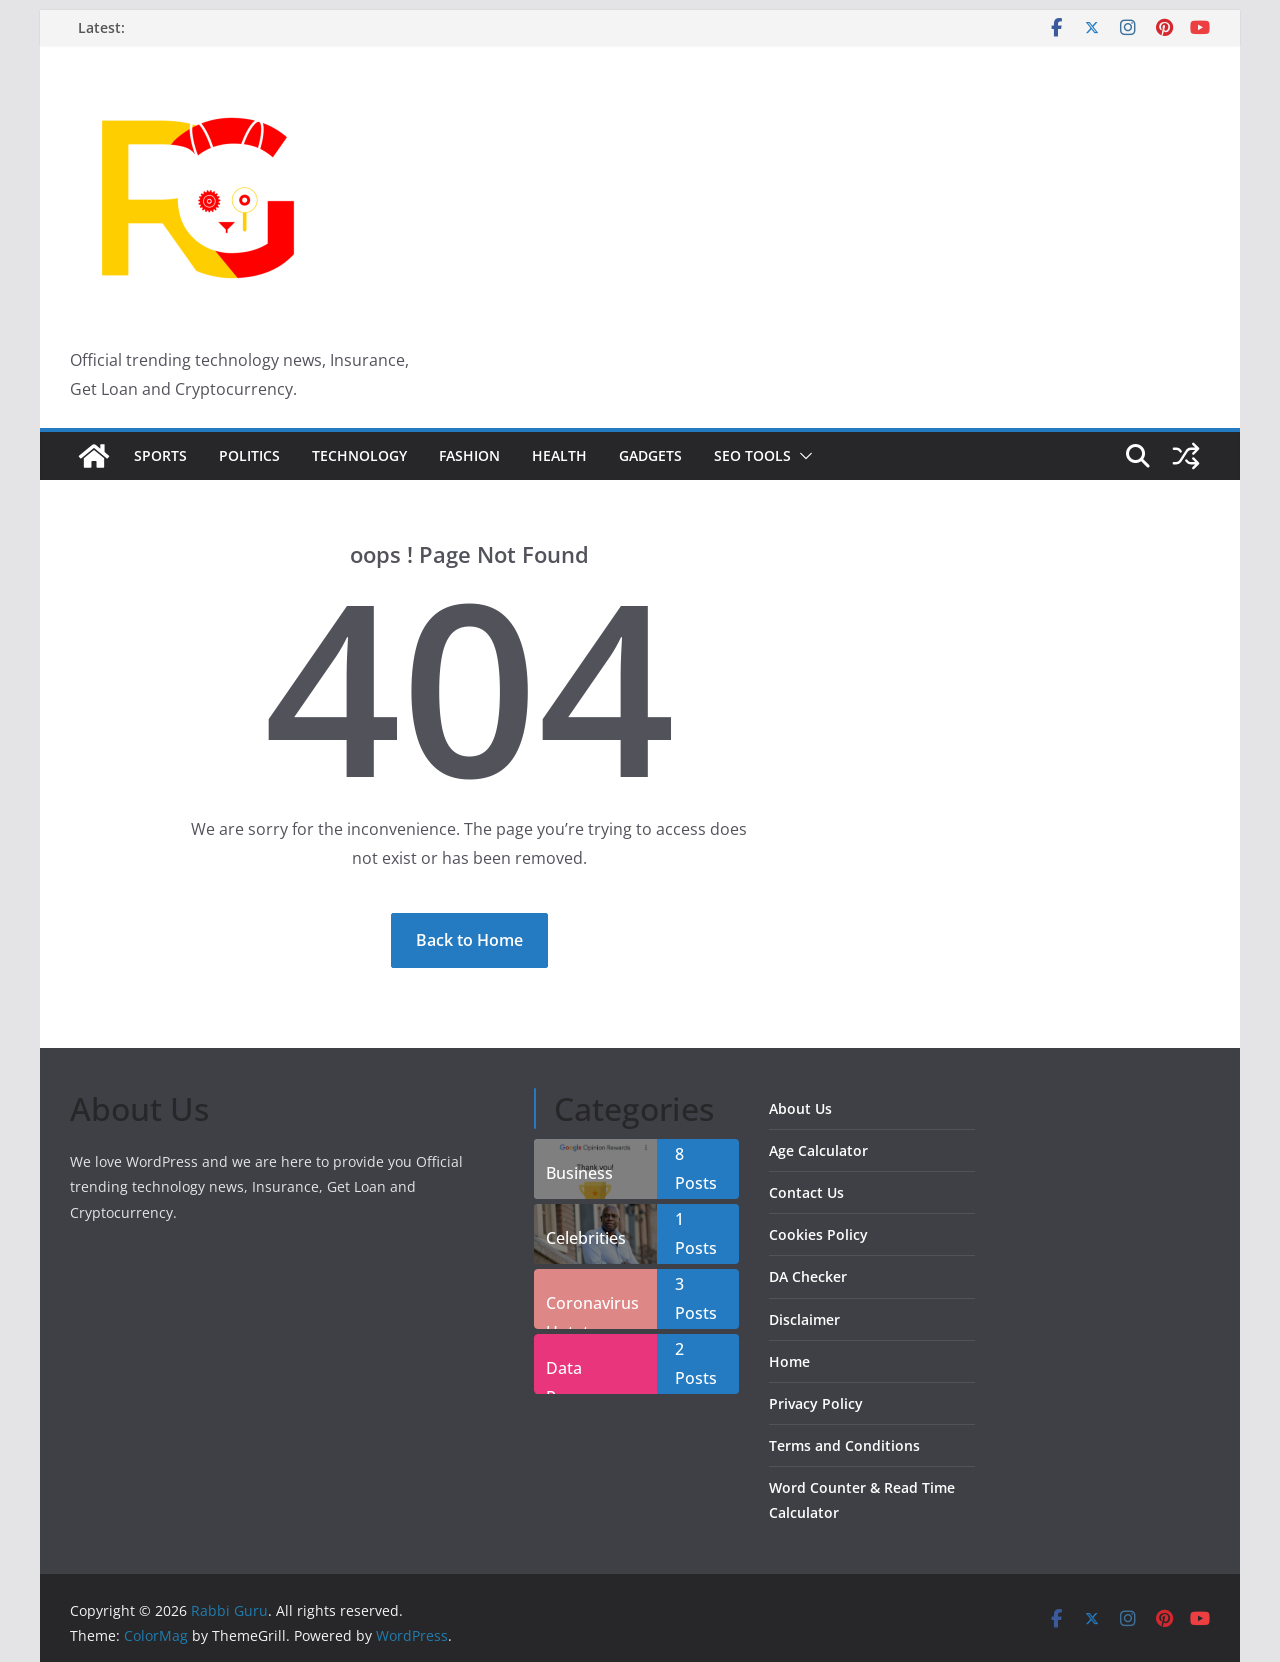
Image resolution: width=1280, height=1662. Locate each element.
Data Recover (576, 1375)
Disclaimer (804, 1319)
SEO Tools (752, 455)
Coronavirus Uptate (592, 1310)
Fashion (469, 455)
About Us (800, 1108)
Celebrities (586, 1238)
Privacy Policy (816, 1403)
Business (579, 1173)
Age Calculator (818, 1150)
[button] (802, 456)
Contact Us (806, 1192)
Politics (249, 455)
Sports (160, 455)
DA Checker (808, 1276)
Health (559, 455)
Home (789, 1361)
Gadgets (650, 455)
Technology (359, 455)
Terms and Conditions (844, 1445)
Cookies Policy (818, 1234)
